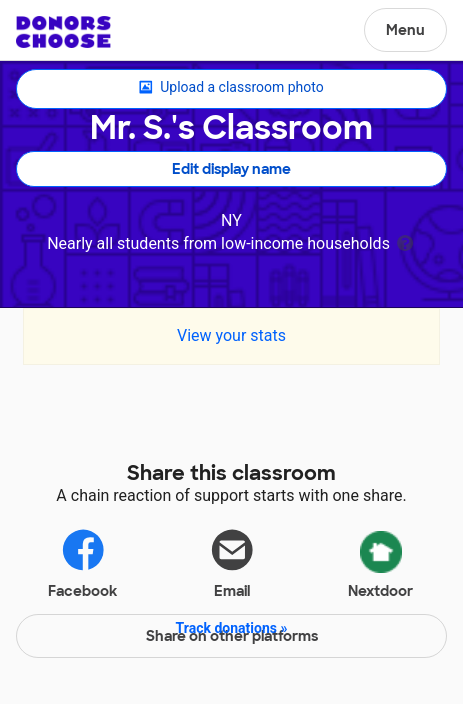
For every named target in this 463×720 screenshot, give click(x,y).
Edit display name (231, 169)
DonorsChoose (63, 32)
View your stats (231, 335)
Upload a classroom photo (231, 88)
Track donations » (232, 628)
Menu (405, 30)
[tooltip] (405, 241)
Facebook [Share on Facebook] (82, 562)
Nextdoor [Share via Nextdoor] (380, 561)
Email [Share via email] (232, 562)
